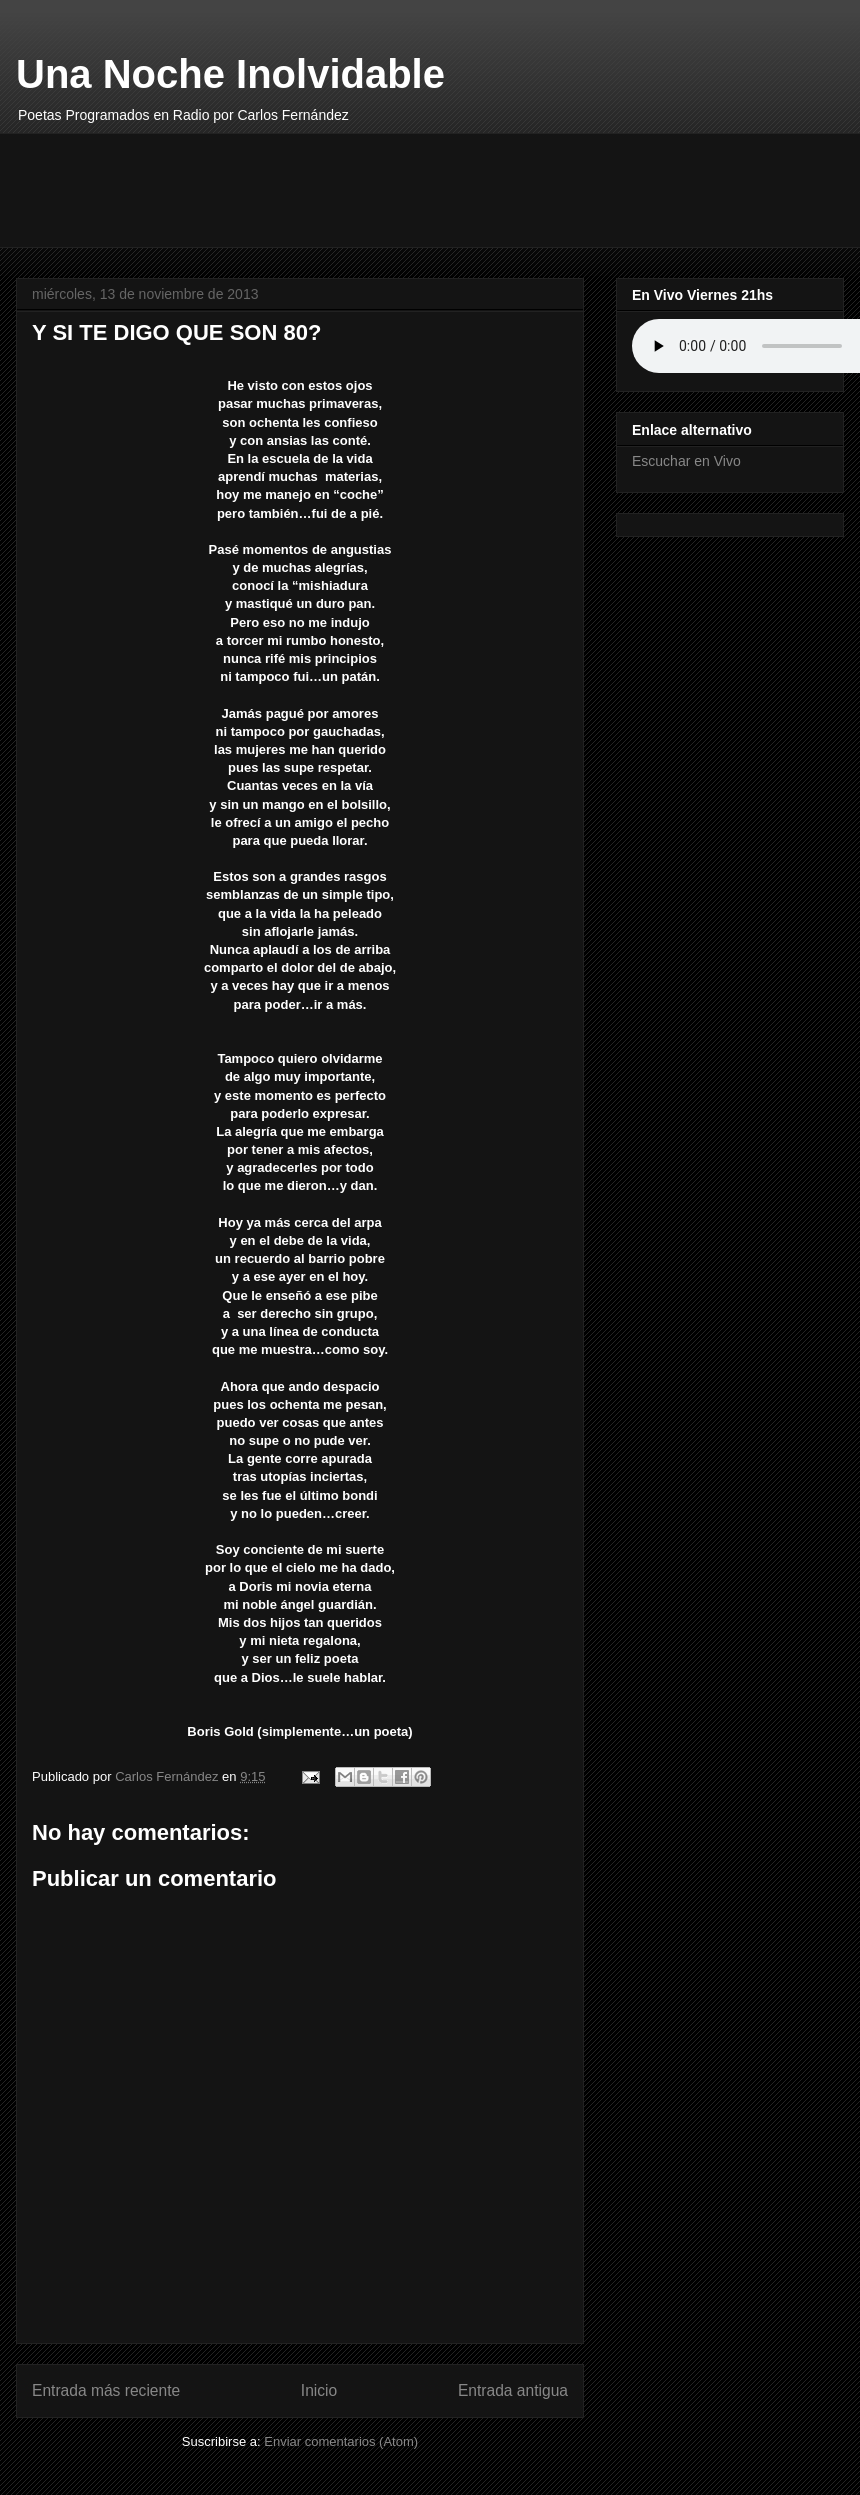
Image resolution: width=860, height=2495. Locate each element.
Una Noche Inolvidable (230, 74)
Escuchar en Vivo (686, 461)
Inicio (319, 2390)
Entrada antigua (513, 2390)
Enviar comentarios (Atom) (341, 2441)
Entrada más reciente (106, 2390)
